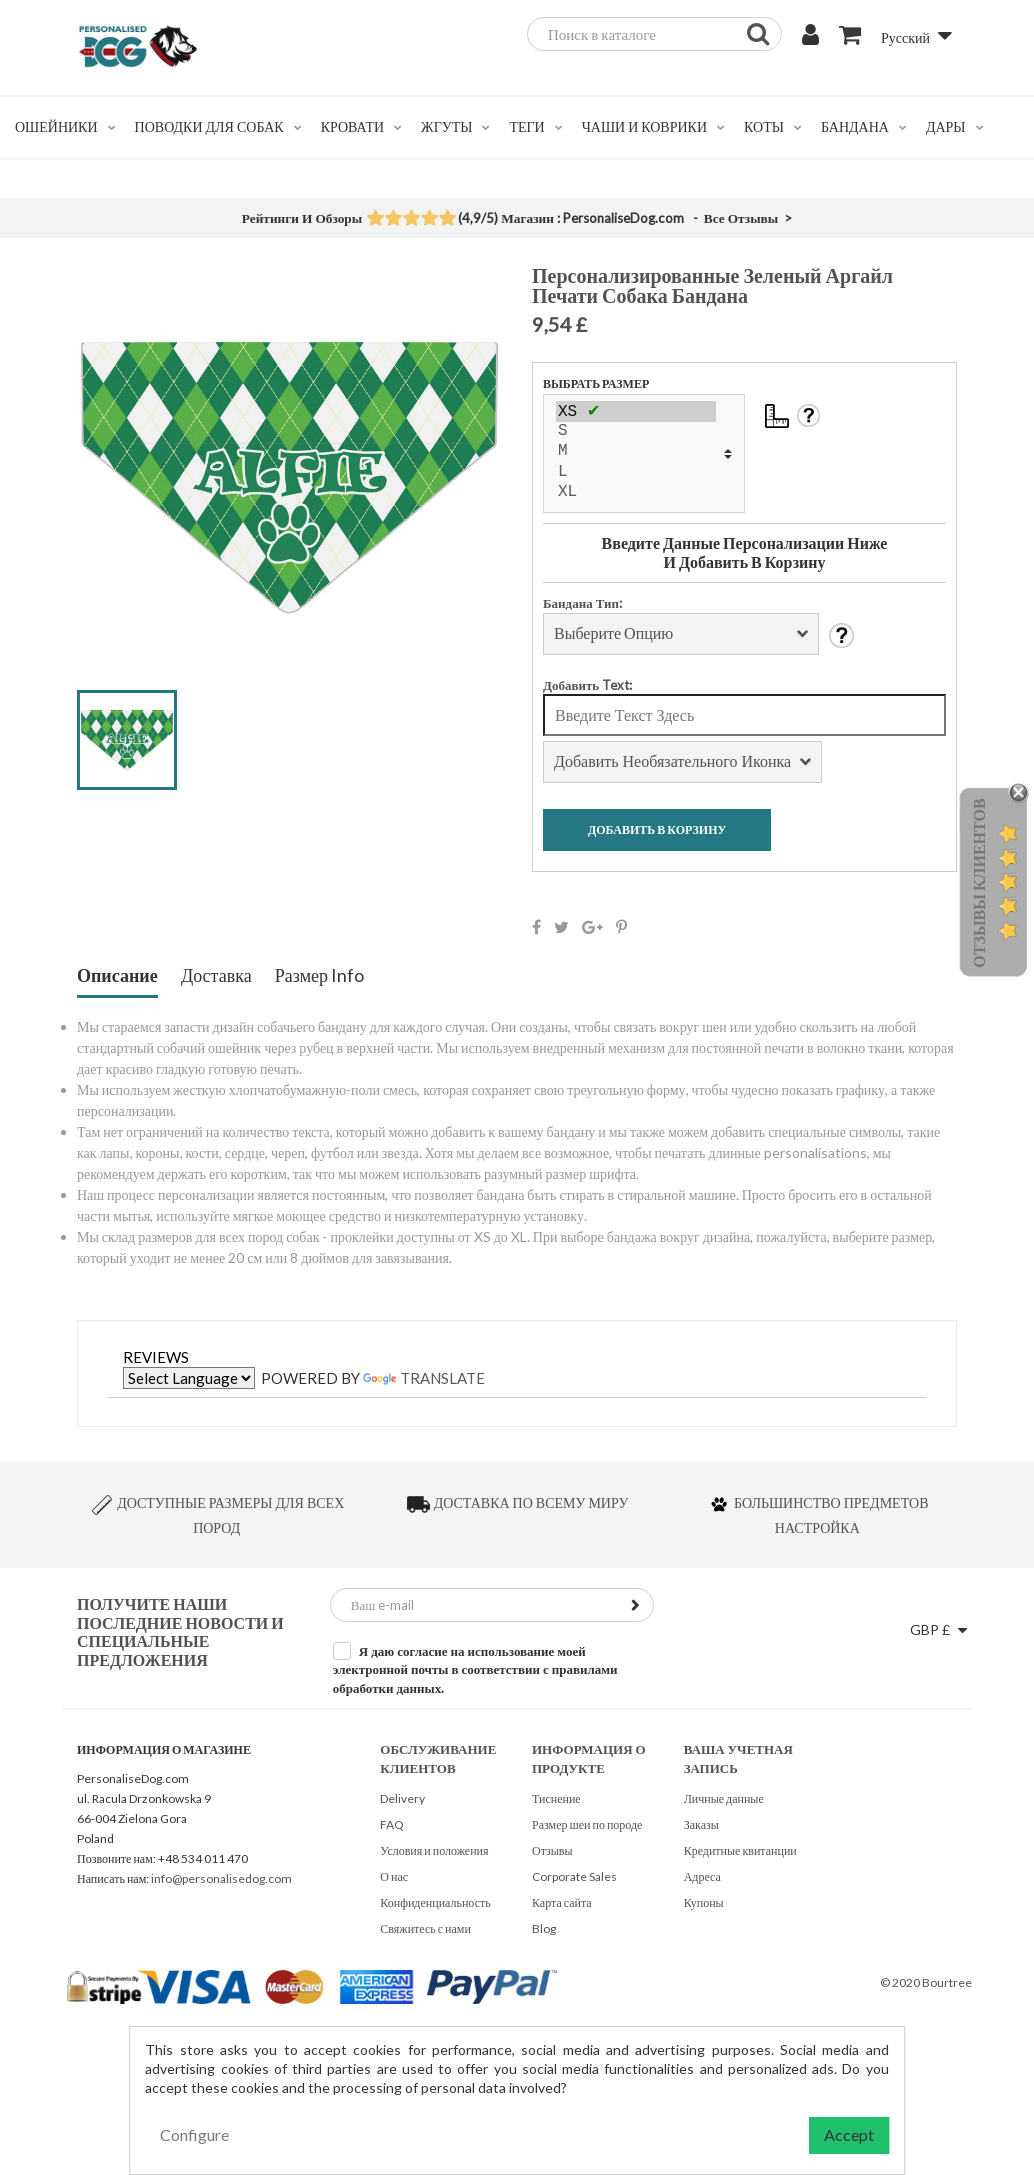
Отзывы (552, 1850)
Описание (117, 976)
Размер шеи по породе (587, 1824)
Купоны (704, 1902)
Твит (561, 927)
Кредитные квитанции (740, 1850)
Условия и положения (434, 1850)
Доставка (216, 976)
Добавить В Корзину (657, 829)
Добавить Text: (587, 685)
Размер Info (319, 976)
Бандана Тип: (582, 603)
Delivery (402, 1798)
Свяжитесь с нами (425, 1928)
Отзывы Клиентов (978, 882)
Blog (544, 1928)
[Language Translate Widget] (189, 1378)
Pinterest (621, 927)
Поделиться (536, 927)
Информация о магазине (164, 1749)
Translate (424, 1378)
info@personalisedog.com (221, 1878)
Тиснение (556, 1798)
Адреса (702, 1876)
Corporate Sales (574, 1876)
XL (636, 493)
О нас (394, 1876)
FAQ (392, 1824)
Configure (194, 2134)
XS (636, 411)
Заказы (701, 1824)
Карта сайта (562, 1902)
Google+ (592, 927)
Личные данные (724, 1798)
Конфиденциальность (435, 1902)
